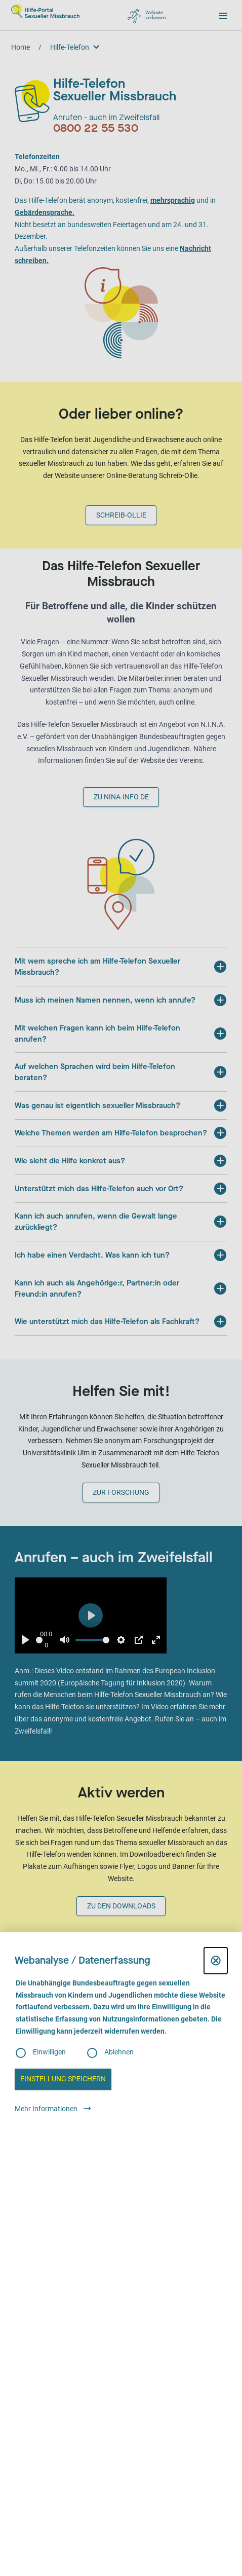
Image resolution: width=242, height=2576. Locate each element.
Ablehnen (119, 2052)
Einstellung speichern (63, 2079)
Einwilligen (49, 2052)
